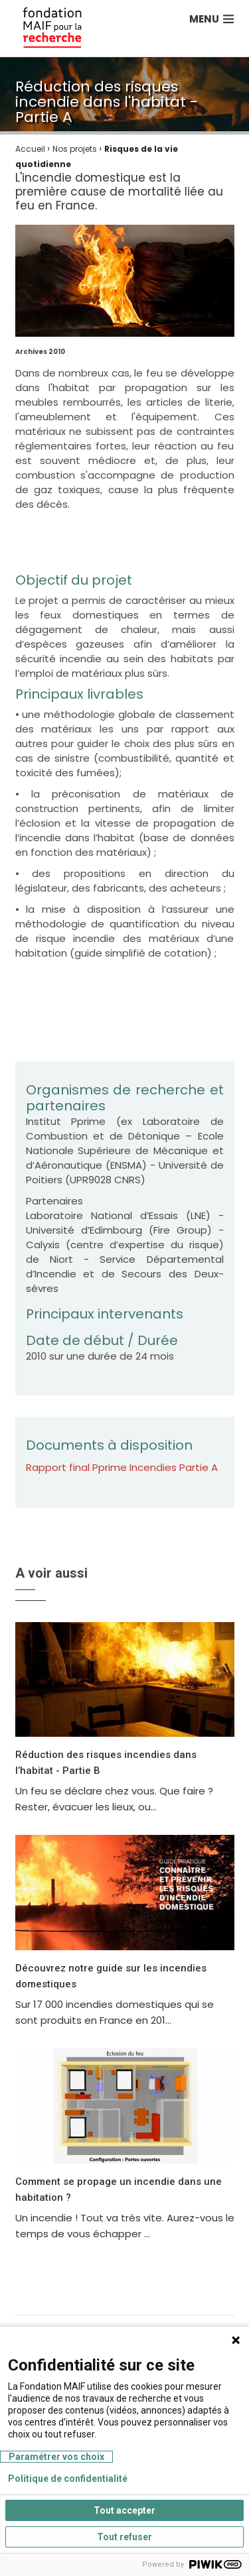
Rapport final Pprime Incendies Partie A (122, 1467)
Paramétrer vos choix (56, 2456)
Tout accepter (124, 2510)
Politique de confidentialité (67, 2478)
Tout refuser (124, 2537)
